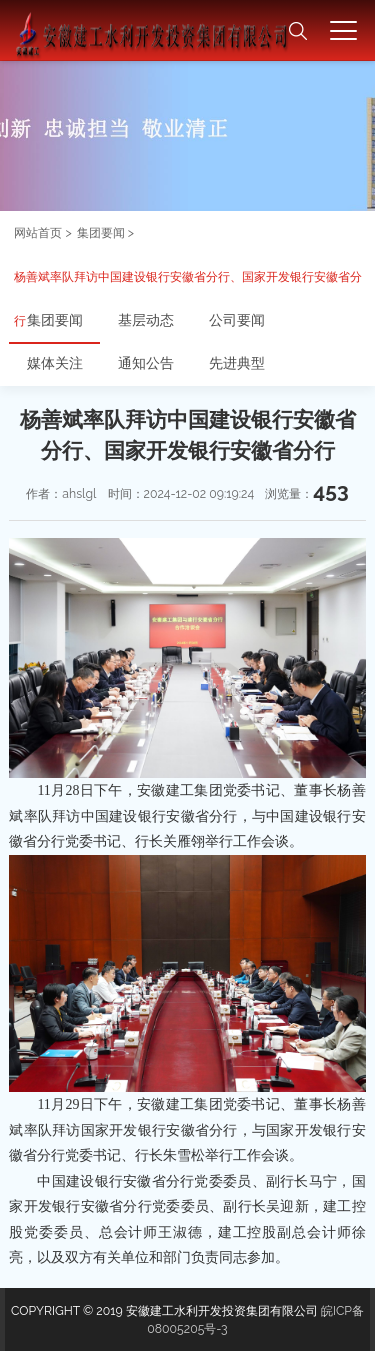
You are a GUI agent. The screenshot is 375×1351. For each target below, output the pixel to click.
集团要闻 (55, 320)
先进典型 (237, 363)
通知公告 (146, 363)
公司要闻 (237, 320)
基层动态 (146, 320)
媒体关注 (55, 363)
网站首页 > (42, 232)
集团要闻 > (105, 232)
